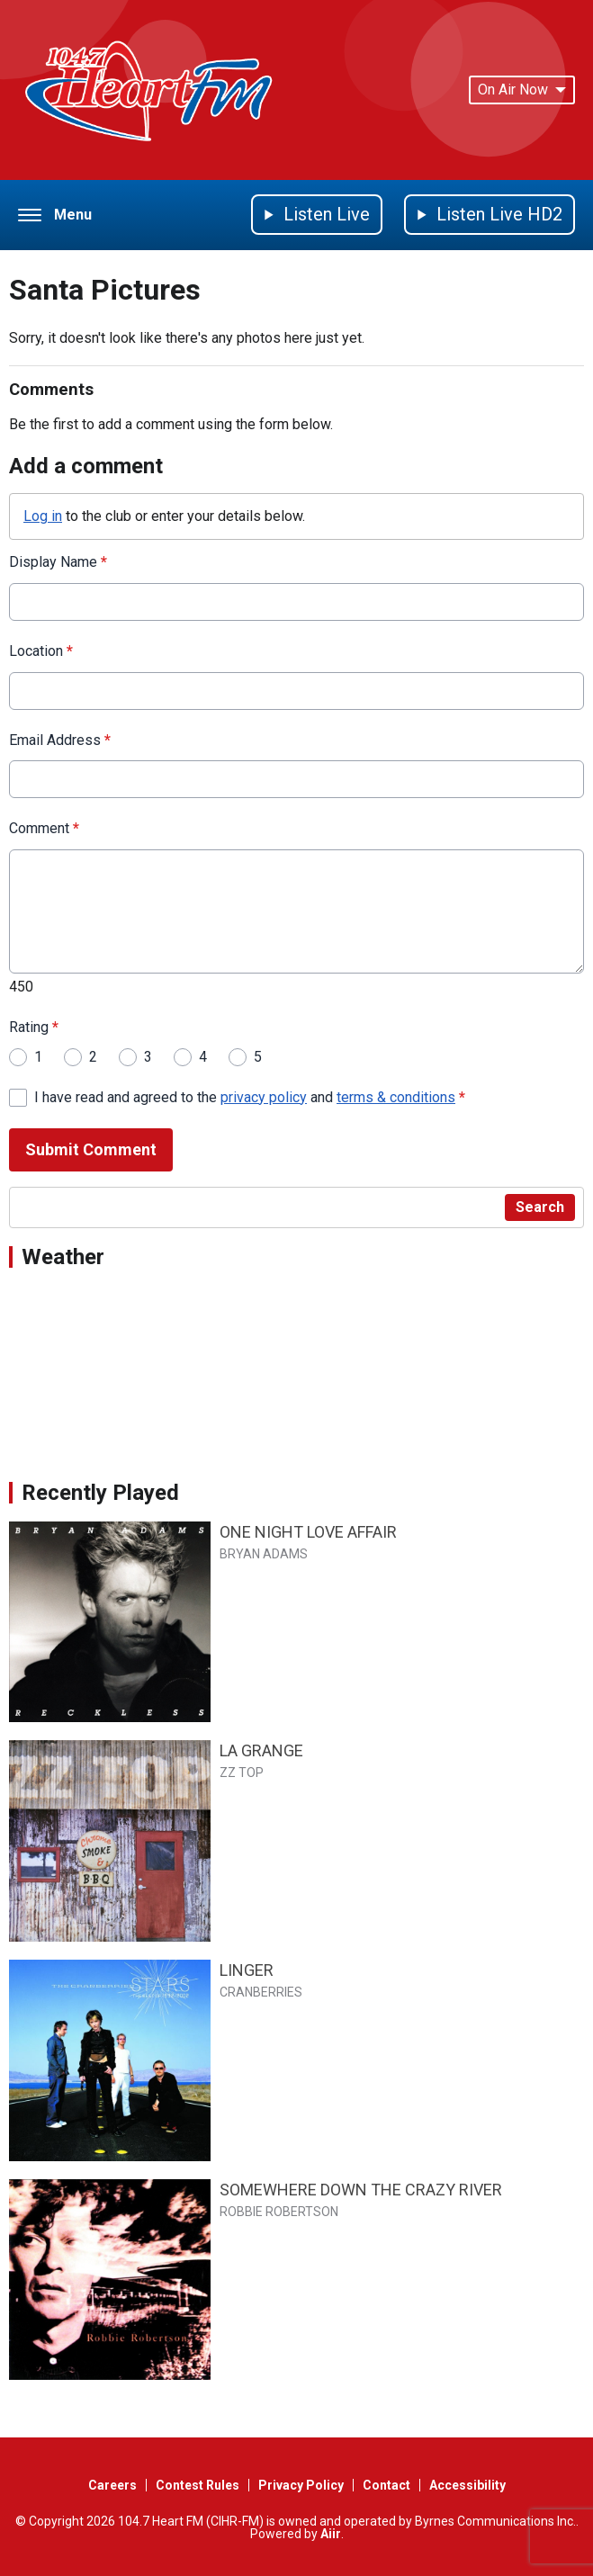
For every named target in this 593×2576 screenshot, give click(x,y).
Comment (44, 829)
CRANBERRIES (261, 1992)
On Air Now (522, 89)
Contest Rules (197, 2485)
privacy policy (263, 1097)
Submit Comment (91, 1150)
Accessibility (467, 2485)
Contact (386, 2485)
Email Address (60, 740)
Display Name (58, 561)
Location (41, 651)
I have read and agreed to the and (249, 1097)
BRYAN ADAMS (264, 1554)
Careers (112, 2485)
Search (540, 1207)
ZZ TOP (242, 1772)
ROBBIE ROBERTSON (279, 2211)
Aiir (330, 2534)
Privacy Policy (301, 2485)
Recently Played (100, 1492)
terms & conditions (396, 1097)
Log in (42, 516)
